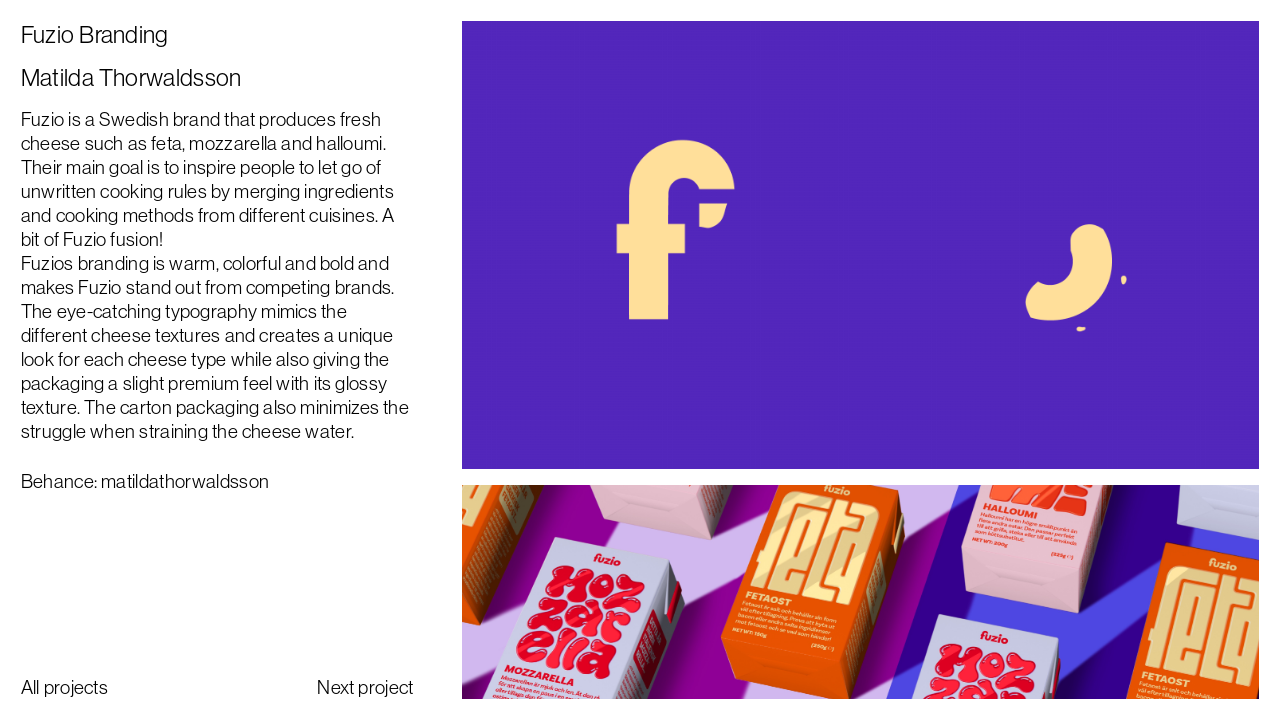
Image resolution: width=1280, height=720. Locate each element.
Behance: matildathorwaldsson (145, 481)
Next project (365, 687)
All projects (64, 687)
